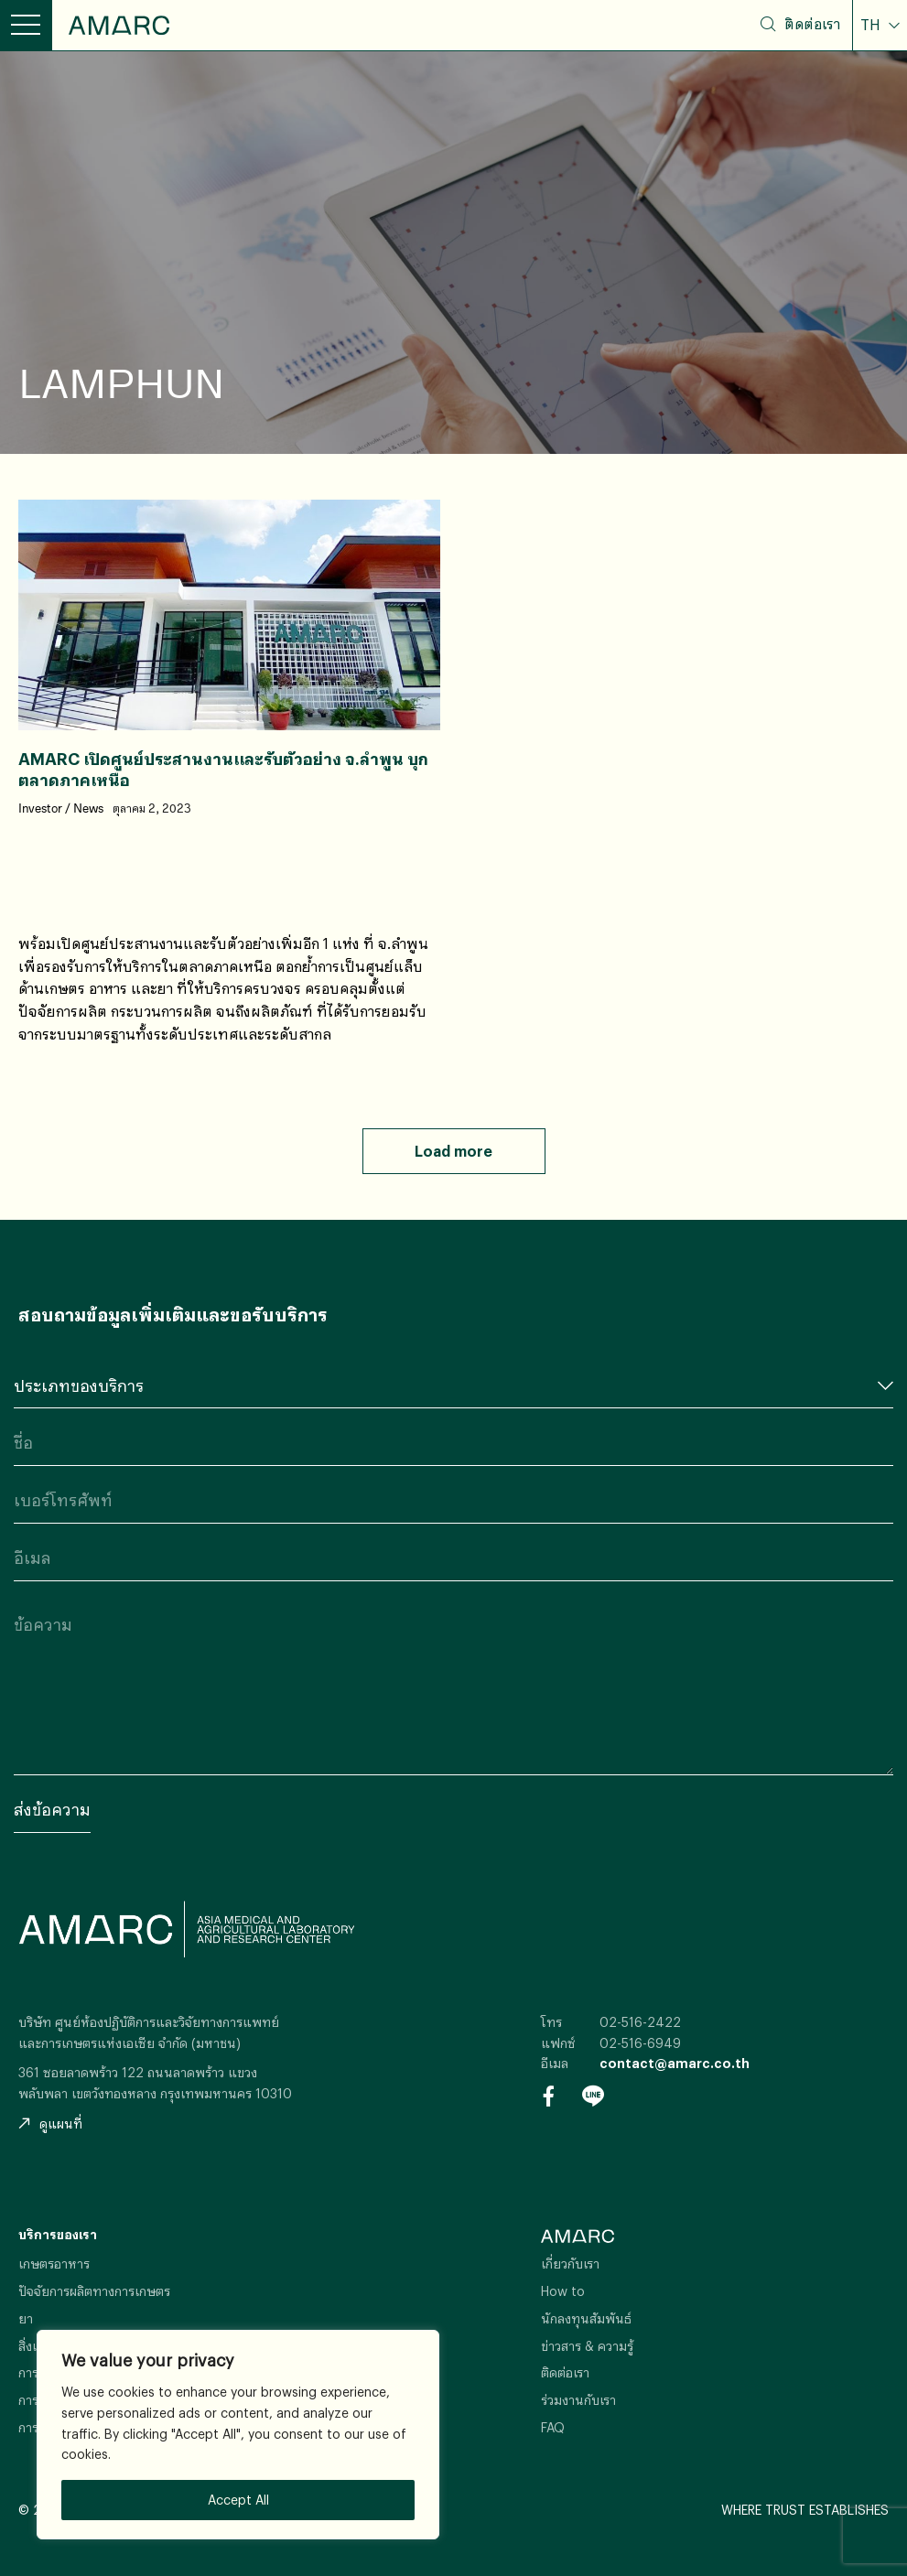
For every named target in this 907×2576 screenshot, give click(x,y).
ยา (25, 2318)
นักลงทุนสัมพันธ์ (586, 2318)
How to (563, 2291)
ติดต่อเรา (812, 24)
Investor (40, 809)
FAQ (553, 2427)
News (88, 809)
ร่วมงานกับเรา (578, 2399)
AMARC (119, 25)
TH (872, 25)
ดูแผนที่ (50, 2123)
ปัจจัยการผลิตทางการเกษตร (94, 2291)
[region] (238, 2434)
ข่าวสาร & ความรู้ (587, 2345)
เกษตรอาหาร (54, 2263)
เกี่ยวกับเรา (570, 2263)
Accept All (238, 2499)
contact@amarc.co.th (674, 2063)
